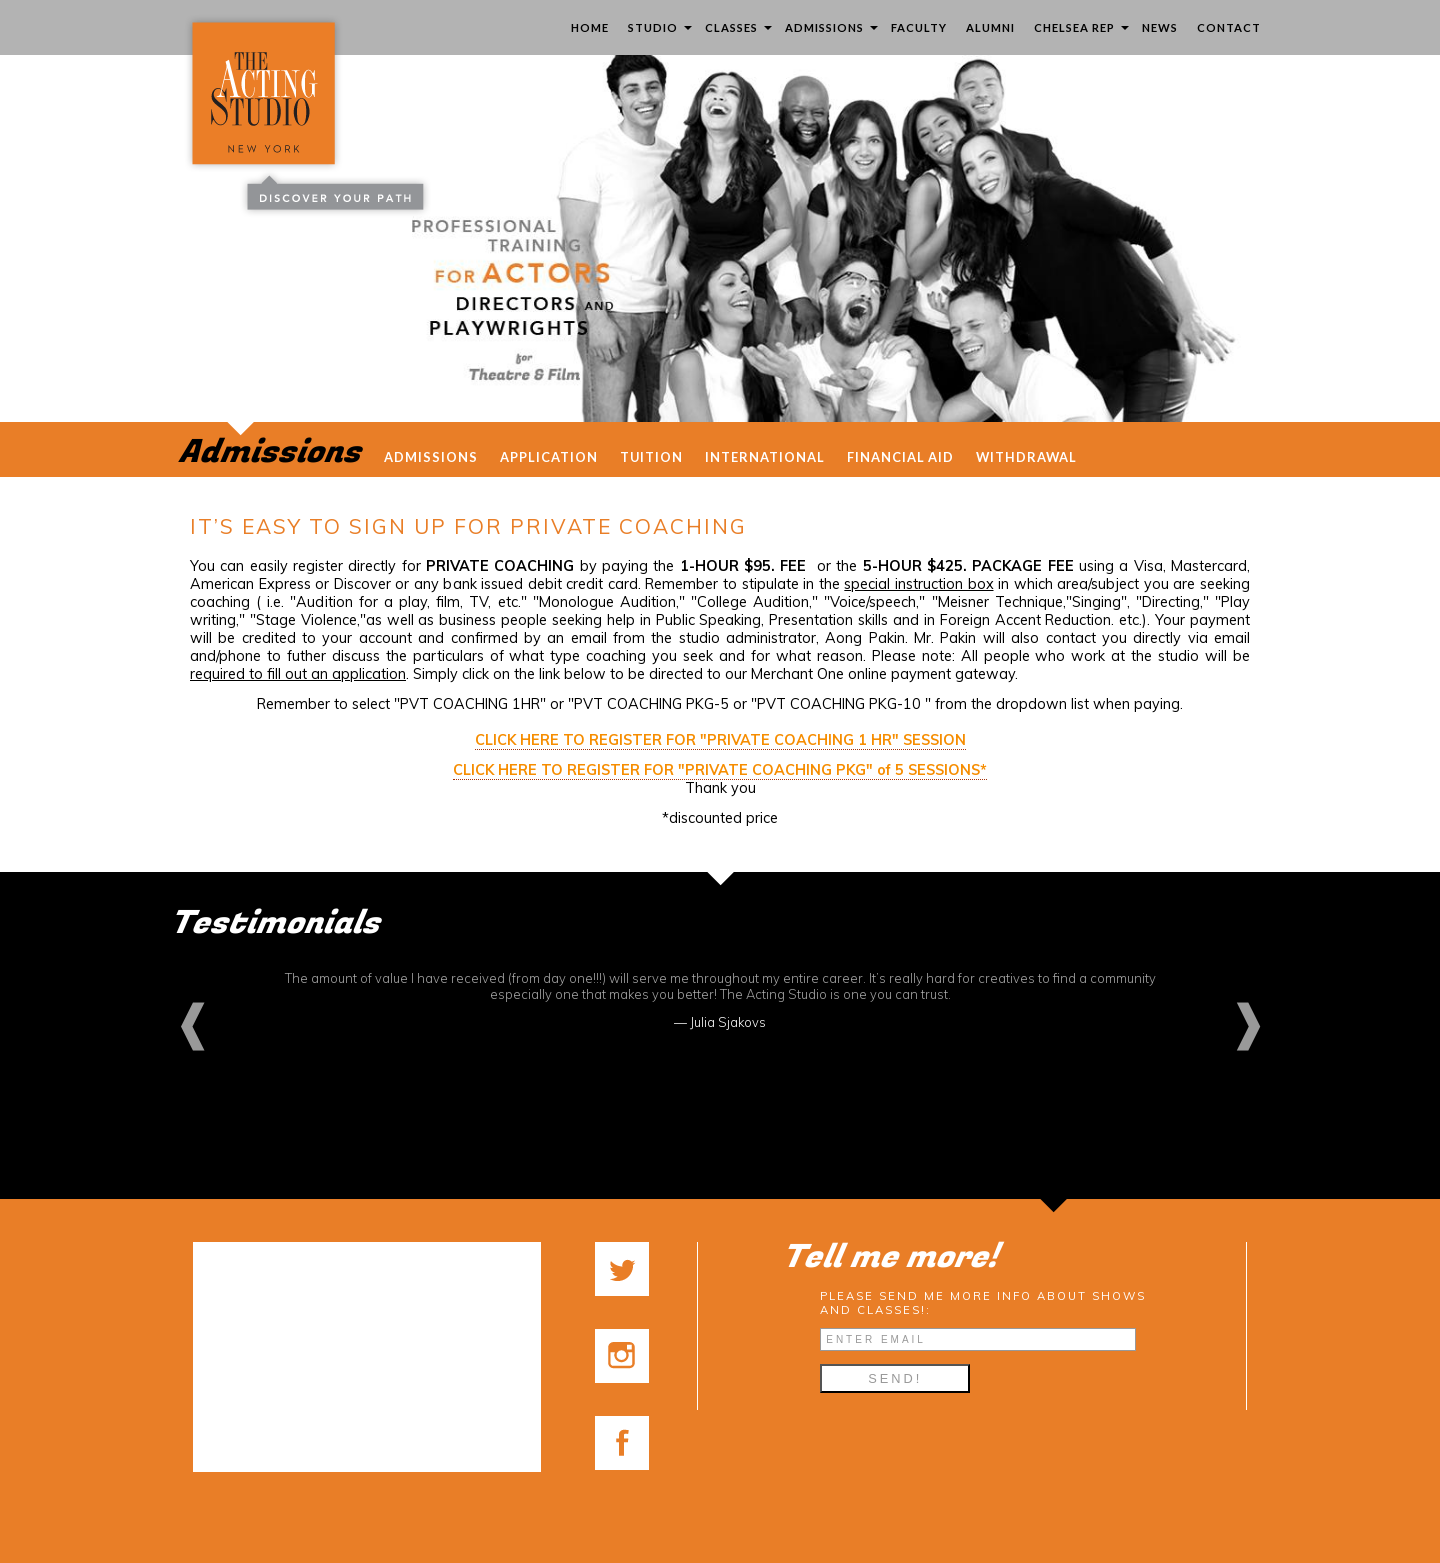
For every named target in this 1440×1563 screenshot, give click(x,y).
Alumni (990, 27)
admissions (431, 457)
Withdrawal (1026, 457)
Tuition (651, 457)
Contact (1229, 27)
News (1160, 27)
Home (590, 27)
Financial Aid (900, 457)
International (765, 457)
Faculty (919, 27)
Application (549, 457)
